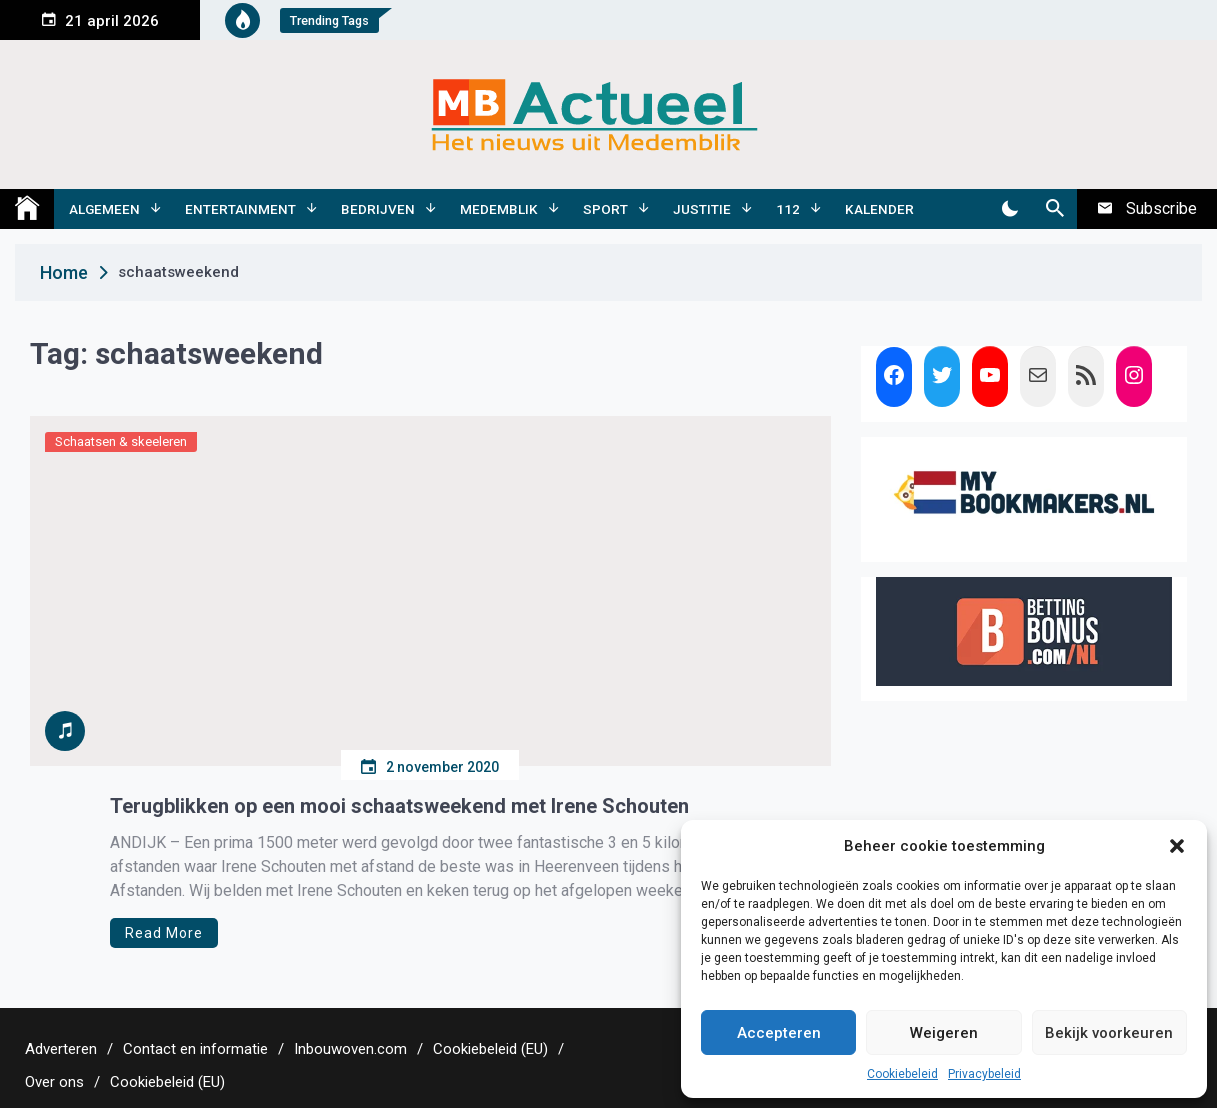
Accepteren (779, 1033)
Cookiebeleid (902, 1074)
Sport (605, 209)
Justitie (702, 209)
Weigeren (944, 1033)
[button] (1177, 846)
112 (788, 209)
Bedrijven (378, 209)
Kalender (879, 209)
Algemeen (104, 209)
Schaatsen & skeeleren (121, 441)
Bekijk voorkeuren (1109, 1033)
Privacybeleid (984, 1074)
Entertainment (240, 209)
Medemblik (499, 209)
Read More (164, 933)
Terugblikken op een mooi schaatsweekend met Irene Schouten (399, 806)
